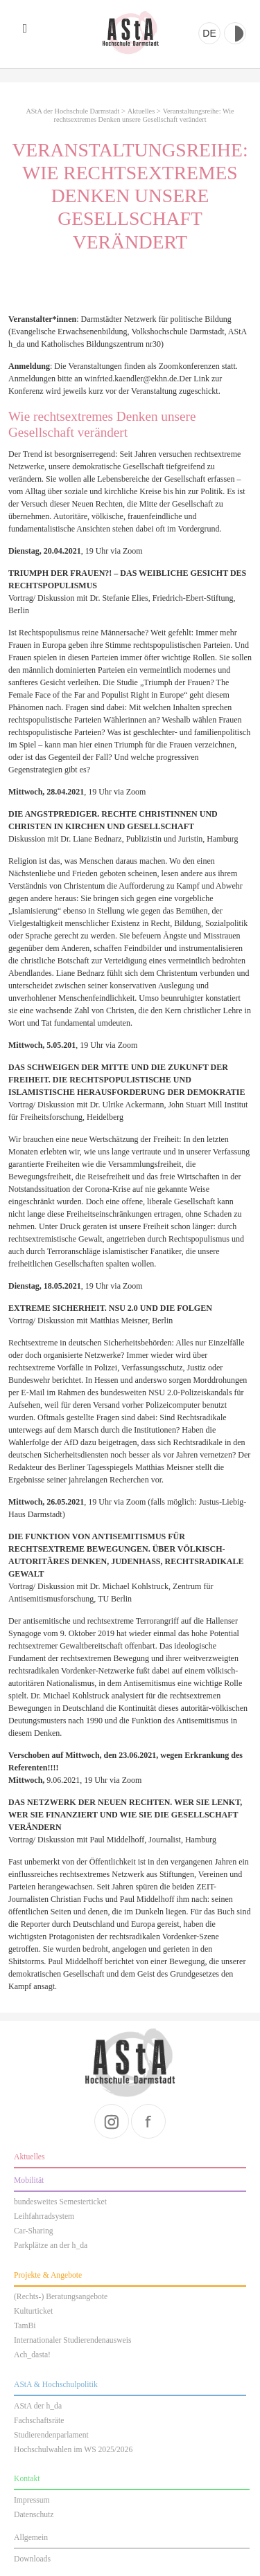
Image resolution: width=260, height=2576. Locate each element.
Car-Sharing (33, 2230)
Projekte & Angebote (48, 2275)
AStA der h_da (38, 2406)
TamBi (24, 2325)
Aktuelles (141, 111)
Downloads (32, 2559)
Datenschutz (33, 2514)
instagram (111, 2121)
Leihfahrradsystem (44, 2216)
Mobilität (29, 2180)
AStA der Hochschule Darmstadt (130, 33)
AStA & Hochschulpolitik (56, 2384)
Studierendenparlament (51, 2435)
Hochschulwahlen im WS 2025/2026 (73, 2449)
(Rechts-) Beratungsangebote (60, 2296)
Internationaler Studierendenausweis (72, 2340)
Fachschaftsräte (39, 2420)
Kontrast (235, 33)
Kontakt (27, 2478)
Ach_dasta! (32, 2354)
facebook (148, 2121)
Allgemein (31, 2537)
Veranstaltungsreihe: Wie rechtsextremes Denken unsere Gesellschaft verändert (143, 115)
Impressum (32, 2500)
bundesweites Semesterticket (60, 2201)
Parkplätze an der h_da (50, 2245)
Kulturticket (33, 2311)
